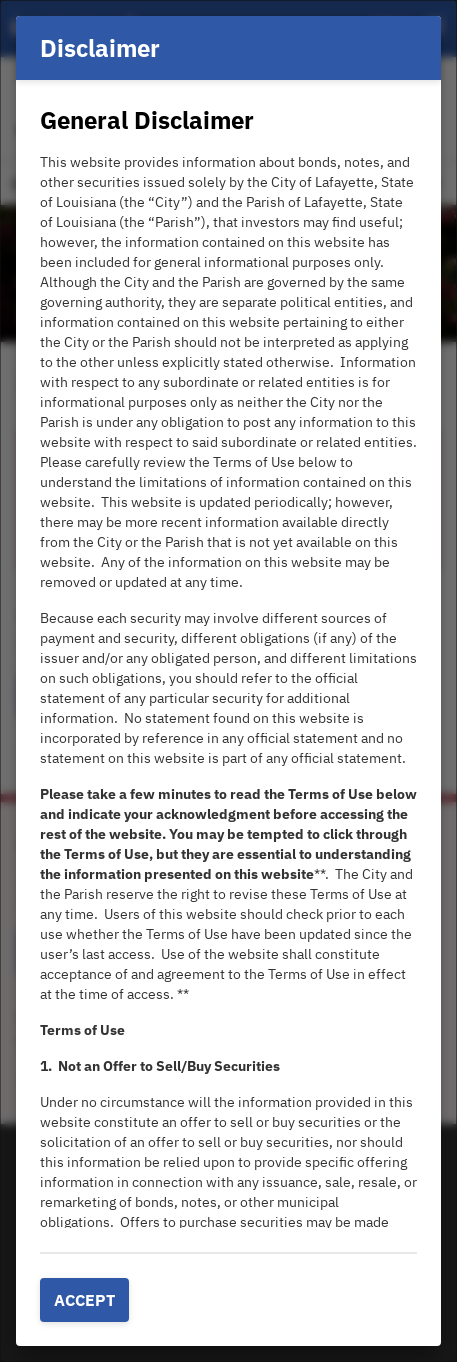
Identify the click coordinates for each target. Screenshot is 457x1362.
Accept (84, 1300)
